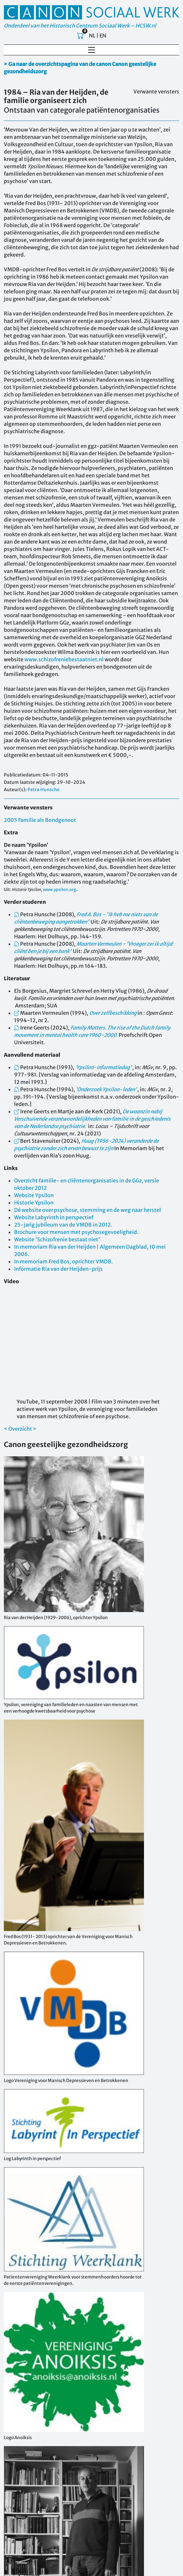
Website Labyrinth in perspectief (53, 1217)
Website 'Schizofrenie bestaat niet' (57, 1239)
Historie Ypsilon (33, 1202)
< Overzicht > (20, 1429)
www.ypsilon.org (59, 889)
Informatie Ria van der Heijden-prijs (58, 1269)
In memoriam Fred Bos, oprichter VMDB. (63, 1261)
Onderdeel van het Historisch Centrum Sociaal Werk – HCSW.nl (80, 25)
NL (92, 35)
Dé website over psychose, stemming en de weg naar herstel (87, 1210)
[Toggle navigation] (91, 50)
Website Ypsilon (34, 1195)
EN (102, 35)
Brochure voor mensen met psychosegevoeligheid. (76, 1232)
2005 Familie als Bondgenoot (40, 820)
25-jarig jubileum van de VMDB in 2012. (63, 1224)
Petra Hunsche (44, 789)
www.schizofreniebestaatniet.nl (64, 659)
